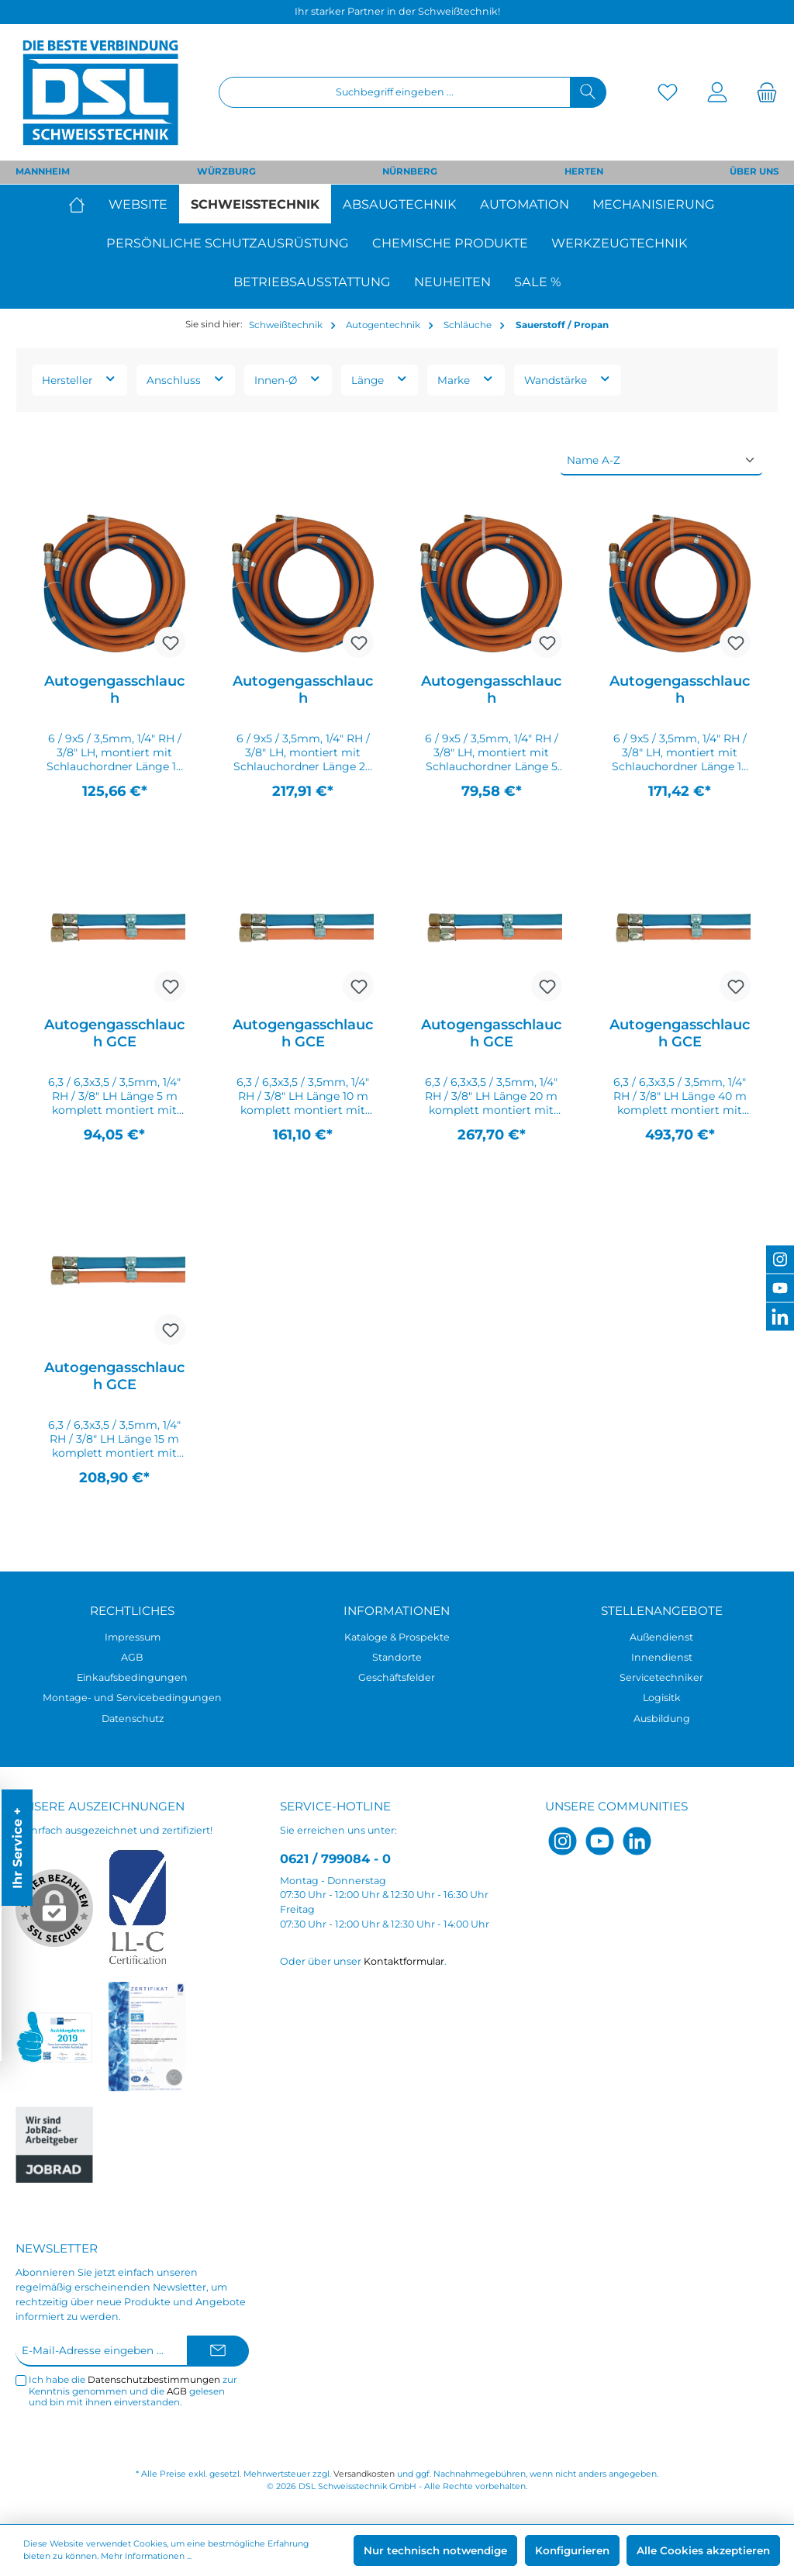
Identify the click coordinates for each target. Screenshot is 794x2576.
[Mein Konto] (717, 93)
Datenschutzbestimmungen (154, 2379)
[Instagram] (562, 1841)
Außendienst (661, 1637)
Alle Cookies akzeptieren (703, 2550)
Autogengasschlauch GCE (114, 1033)
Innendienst (661, 1657)
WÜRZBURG (226, 171)
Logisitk (662, 1697)
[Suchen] (588, 92)
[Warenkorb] (762, 93)
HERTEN (583, 171)
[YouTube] (599, 1841)
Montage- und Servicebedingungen (132, 1697)
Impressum (133, 1637)
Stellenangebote (662, 1610)
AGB (132, 1657)
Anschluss (186, 378)
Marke (466, 378)
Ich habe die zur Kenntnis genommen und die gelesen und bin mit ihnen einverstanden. (133, 2390)
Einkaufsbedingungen (132, 1677)
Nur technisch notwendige (435, 2550)
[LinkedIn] (637, 1841)
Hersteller (79, 378)
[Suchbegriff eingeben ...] (395, 92)
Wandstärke (568, 378)
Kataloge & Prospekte (397, 1637)
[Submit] (218, 2351)
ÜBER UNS (754, 171)
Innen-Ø (288, 378)
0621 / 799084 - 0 (335, 1858)
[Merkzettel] (668, 93)
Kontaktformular (404, 1961)
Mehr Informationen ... (146, 2556)
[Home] (82, 204)
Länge (380, 378)
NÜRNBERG (409, 171)
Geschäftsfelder (396, 1677)
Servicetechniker (661, 1677)
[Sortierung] (661, 460)
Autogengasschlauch (114, 690)
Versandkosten (364, 2474)
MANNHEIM (43, 171)
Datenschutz (133, 1718)
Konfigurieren (572, 2550)
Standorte (397, 1657)
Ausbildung (661, 1718)
